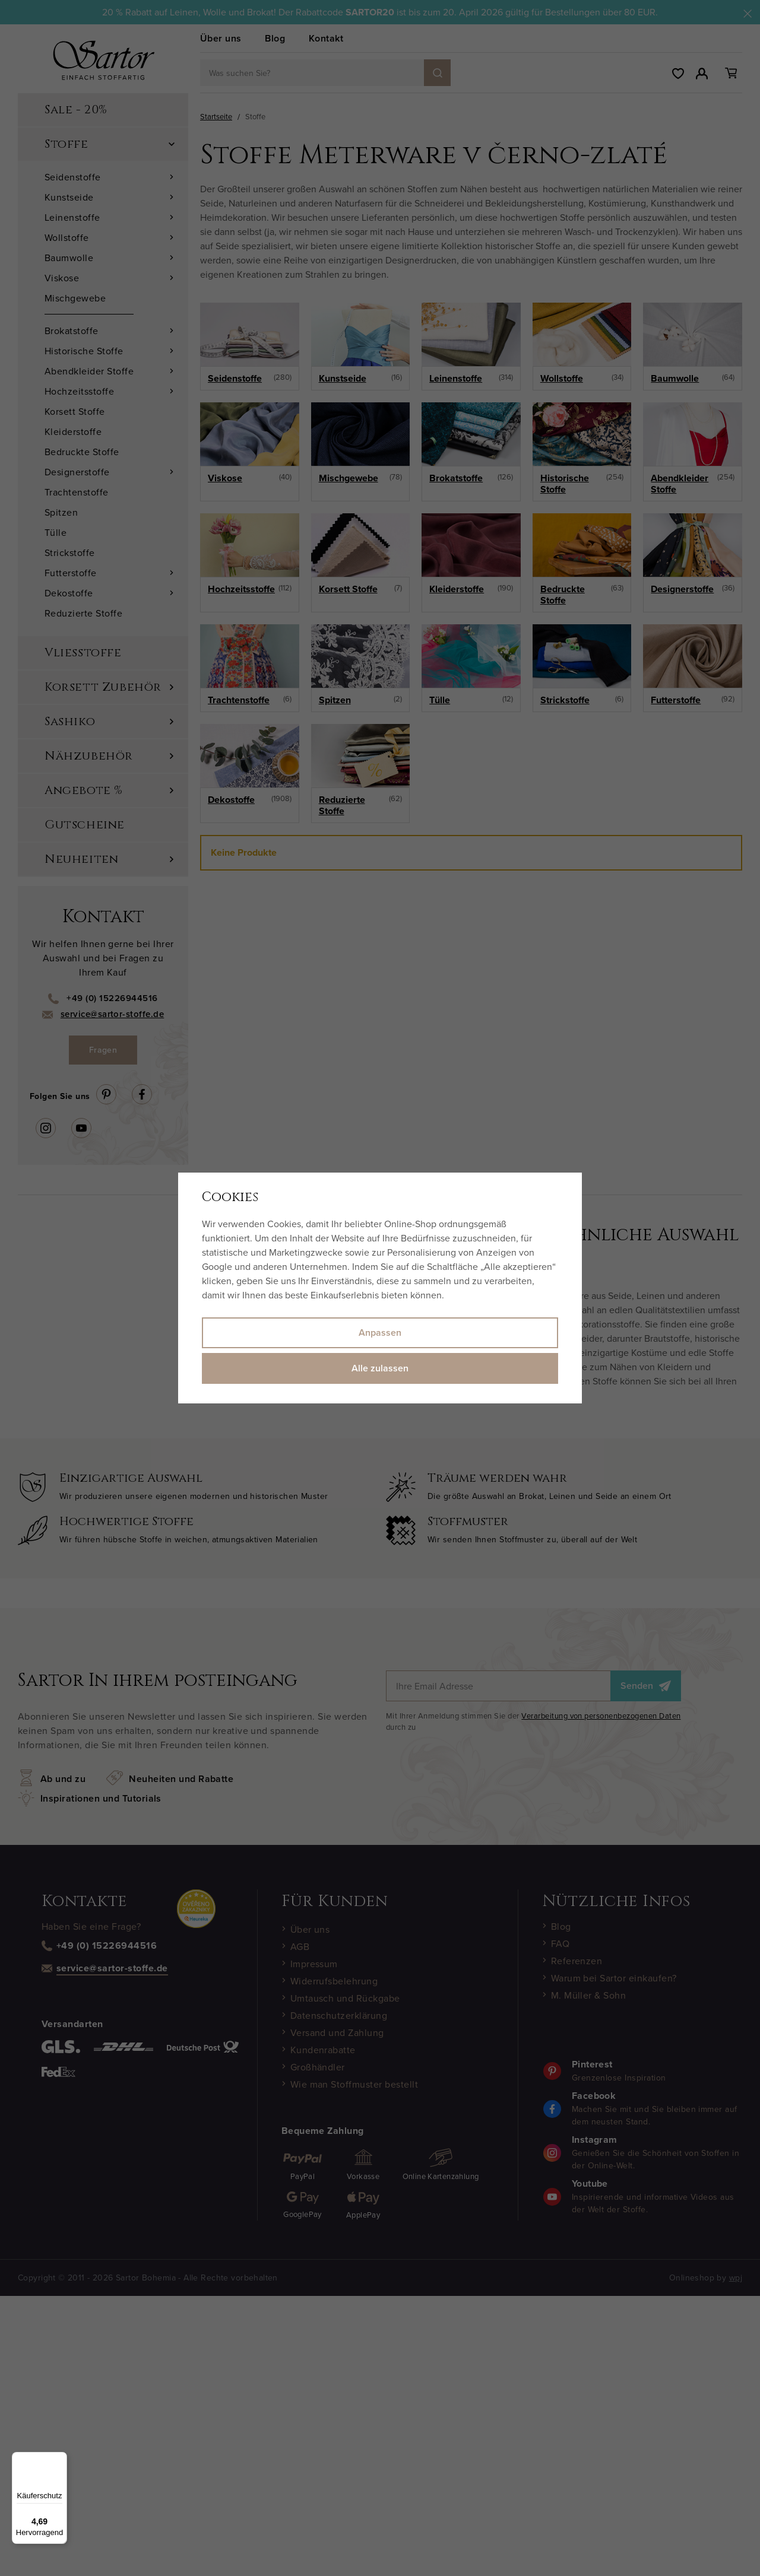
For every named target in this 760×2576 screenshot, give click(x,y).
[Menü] (60, 2459)
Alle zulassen (380, 1368)
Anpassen (380, 1332)
